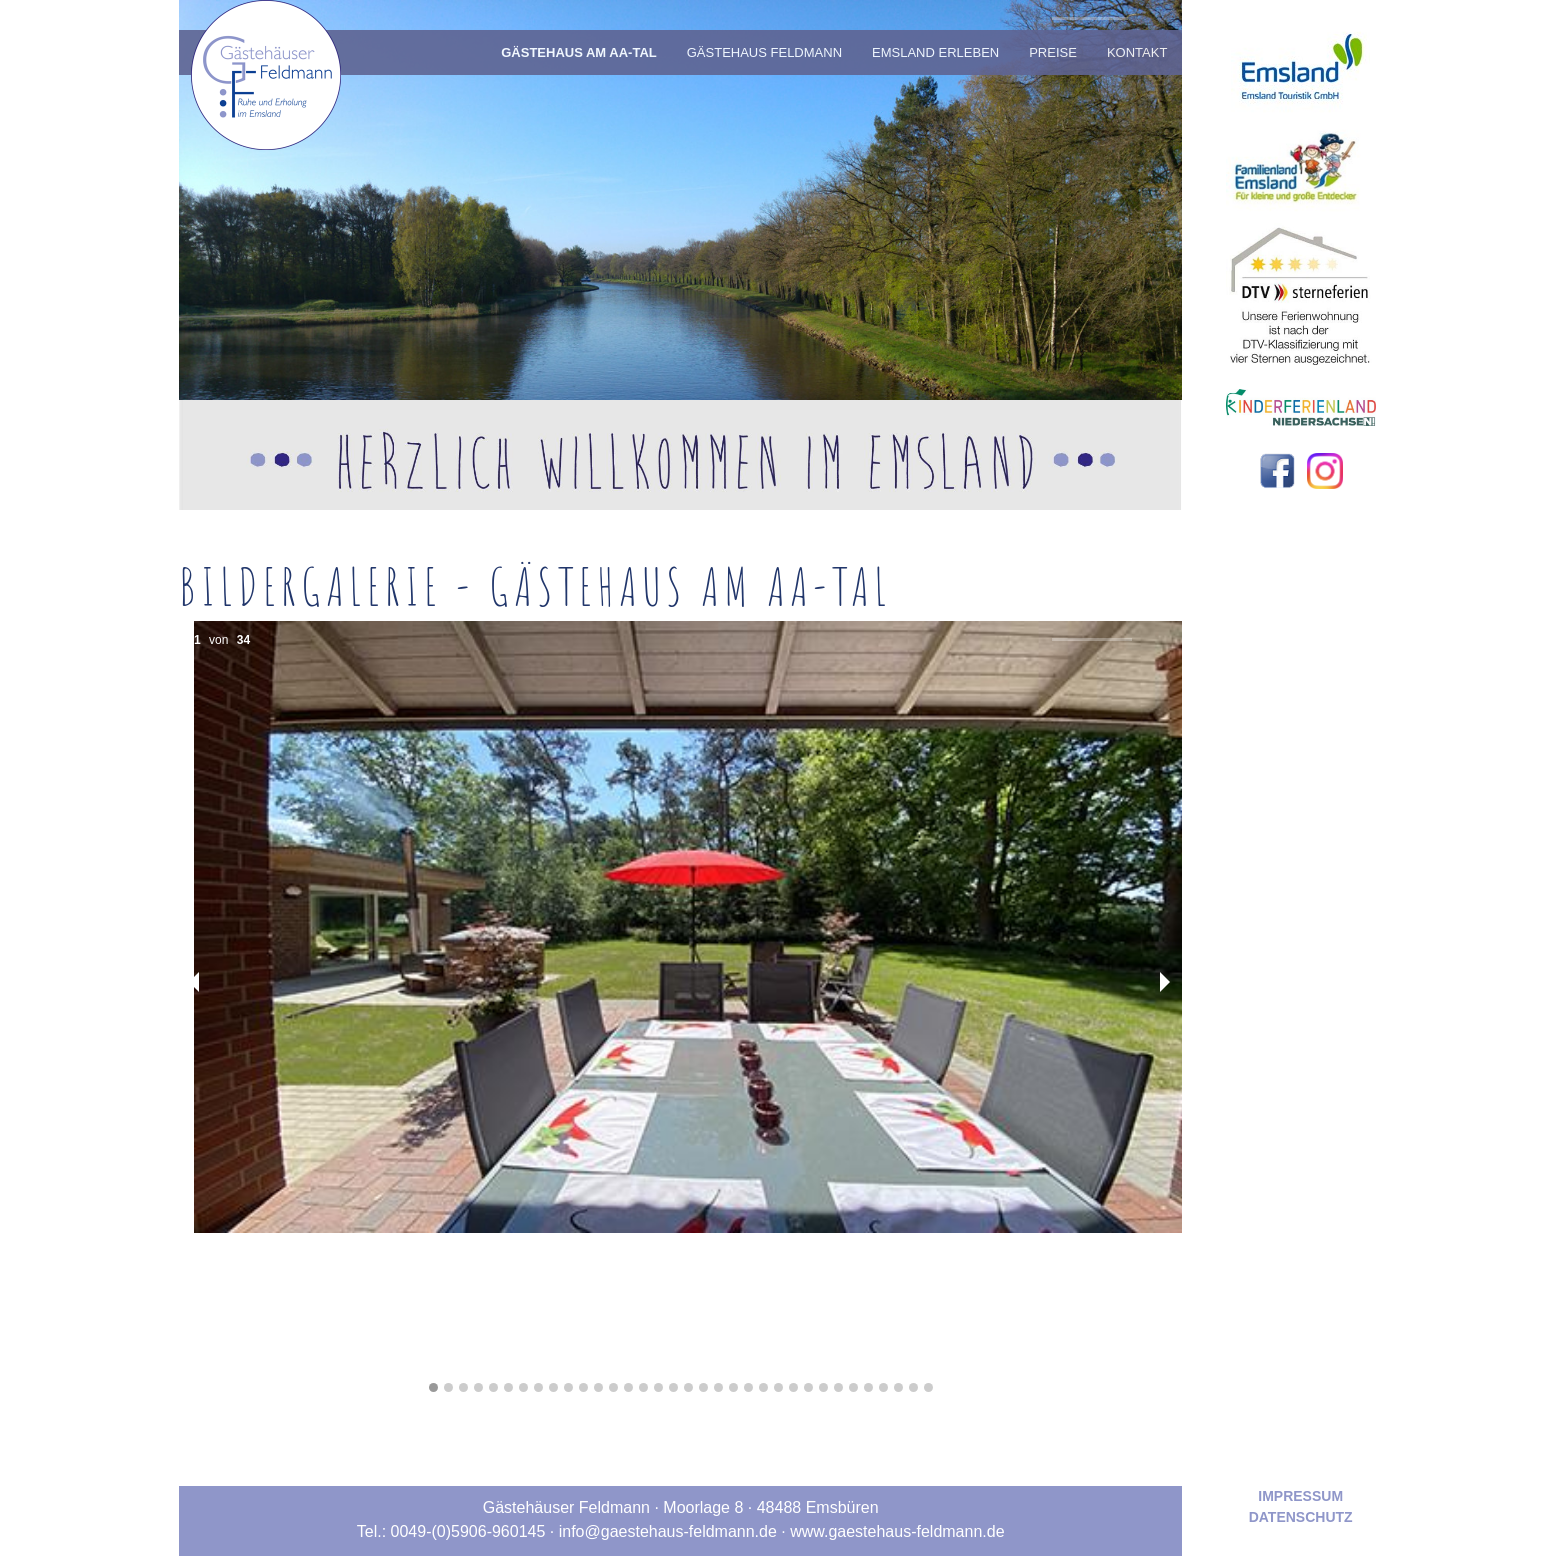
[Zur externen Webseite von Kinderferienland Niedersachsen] (1301, 406)
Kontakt (1137, 52)
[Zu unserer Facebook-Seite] (1278, 469)
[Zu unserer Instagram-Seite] (1325, 469)
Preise (1053, 52)
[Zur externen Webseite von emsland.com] (1300, 57)
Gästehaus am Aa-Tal (579, 52)
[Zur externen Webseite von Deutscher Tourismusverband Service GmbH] (1301, 288)
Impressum (1300, 1496)
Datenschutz (1301, 1517)
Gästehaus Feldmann (764, 52)
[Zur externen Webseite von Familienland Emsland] (1301, 164)
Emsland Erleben (935, 52)
